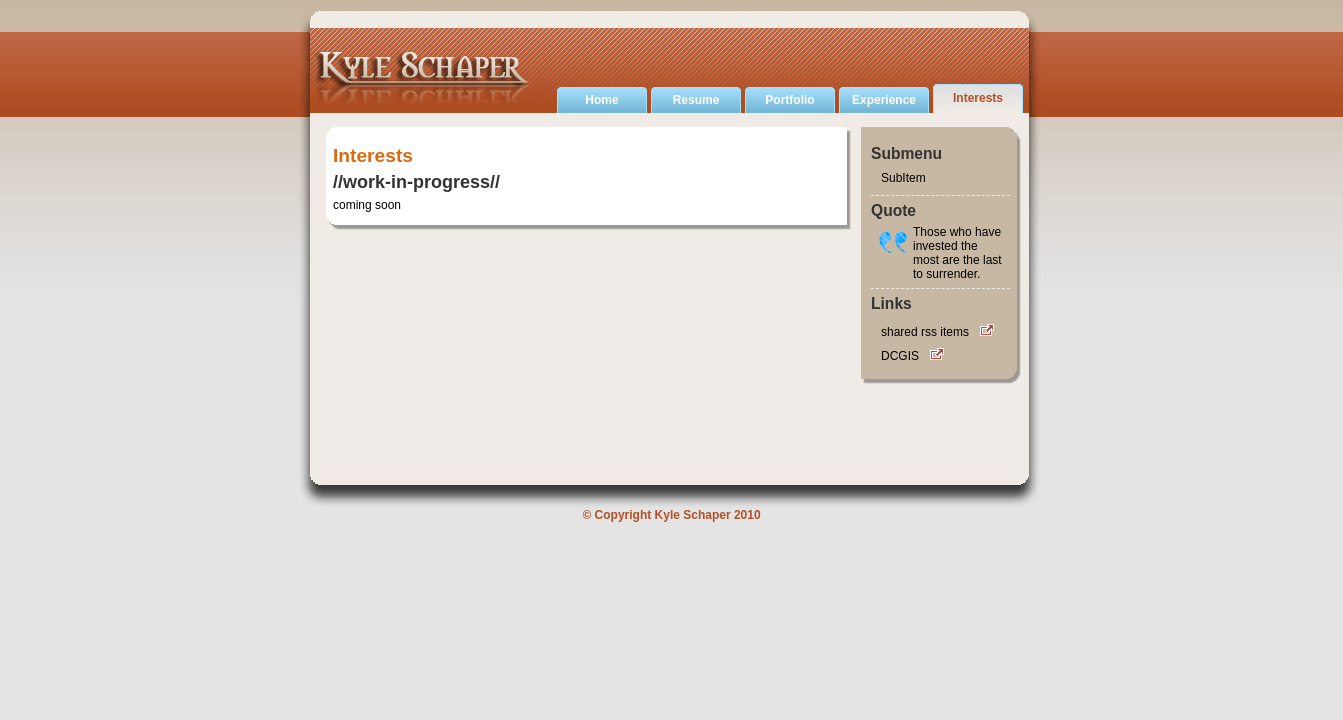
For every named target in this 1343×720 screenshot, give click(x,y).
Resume (696, 100)
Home (601, 100)
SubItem (903, 178)
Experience (884, 100)
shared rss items (925, 332)
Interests (978, 98)
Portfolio (789, 100)
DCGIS (900, 356)
